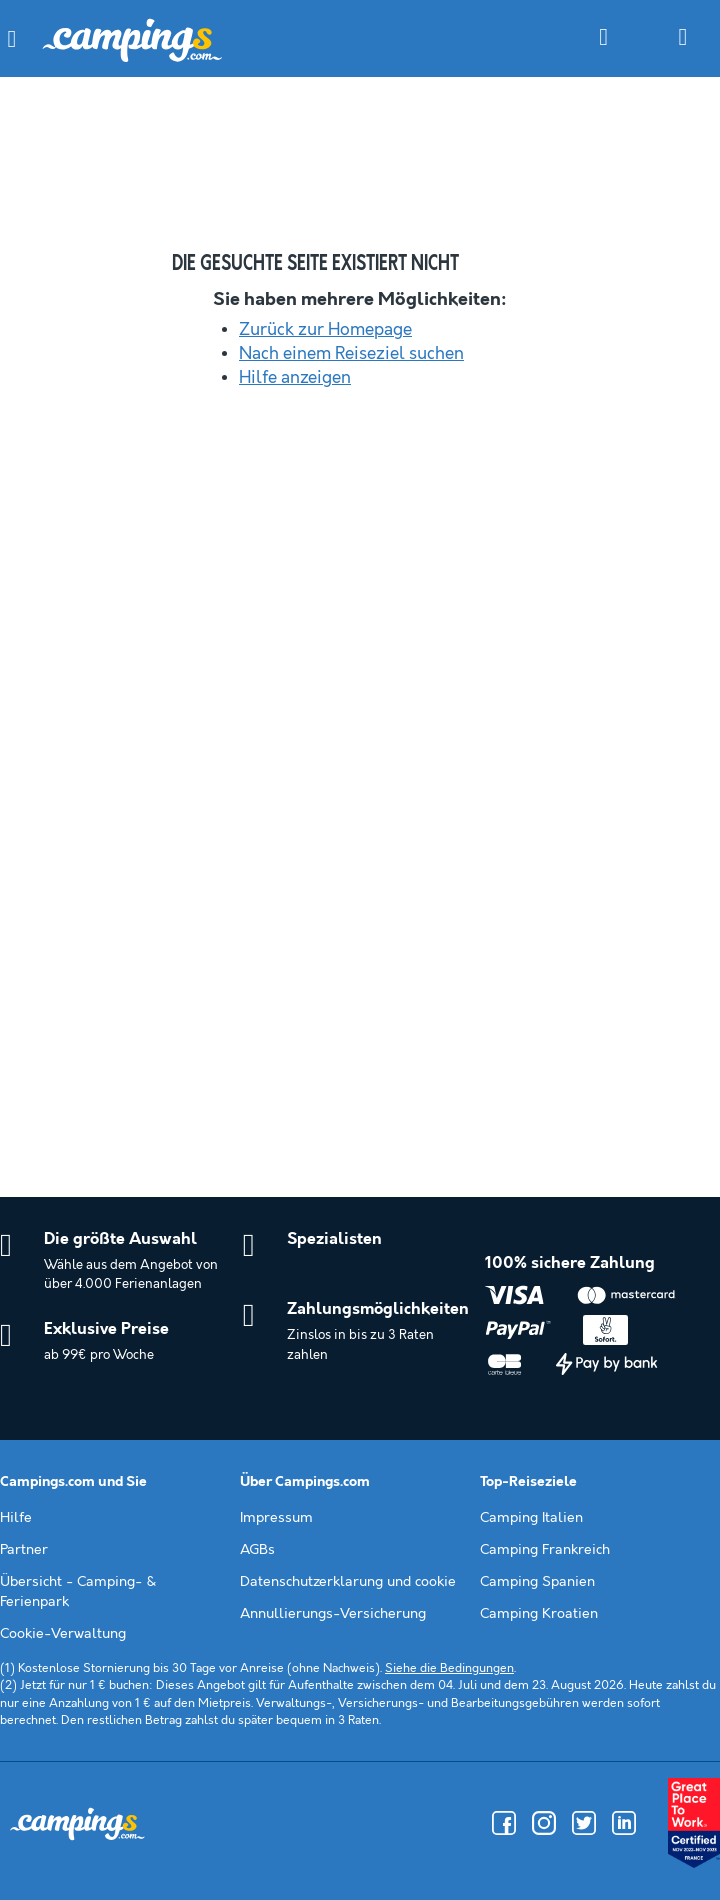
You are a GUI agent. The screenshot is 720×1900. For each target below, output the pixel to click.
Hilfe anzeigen (295, 378)
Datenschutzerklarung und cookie (348, 1582)
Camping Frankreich (545, 1550)
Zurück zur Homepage (325, 330)
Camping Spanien (537, 1582)
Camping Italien (531, 1518)
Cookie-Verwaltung (63, 1634)
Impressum (276, 1518)
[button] (12, 39)
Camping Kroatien (539, 1614)
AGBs (257, 1550)
